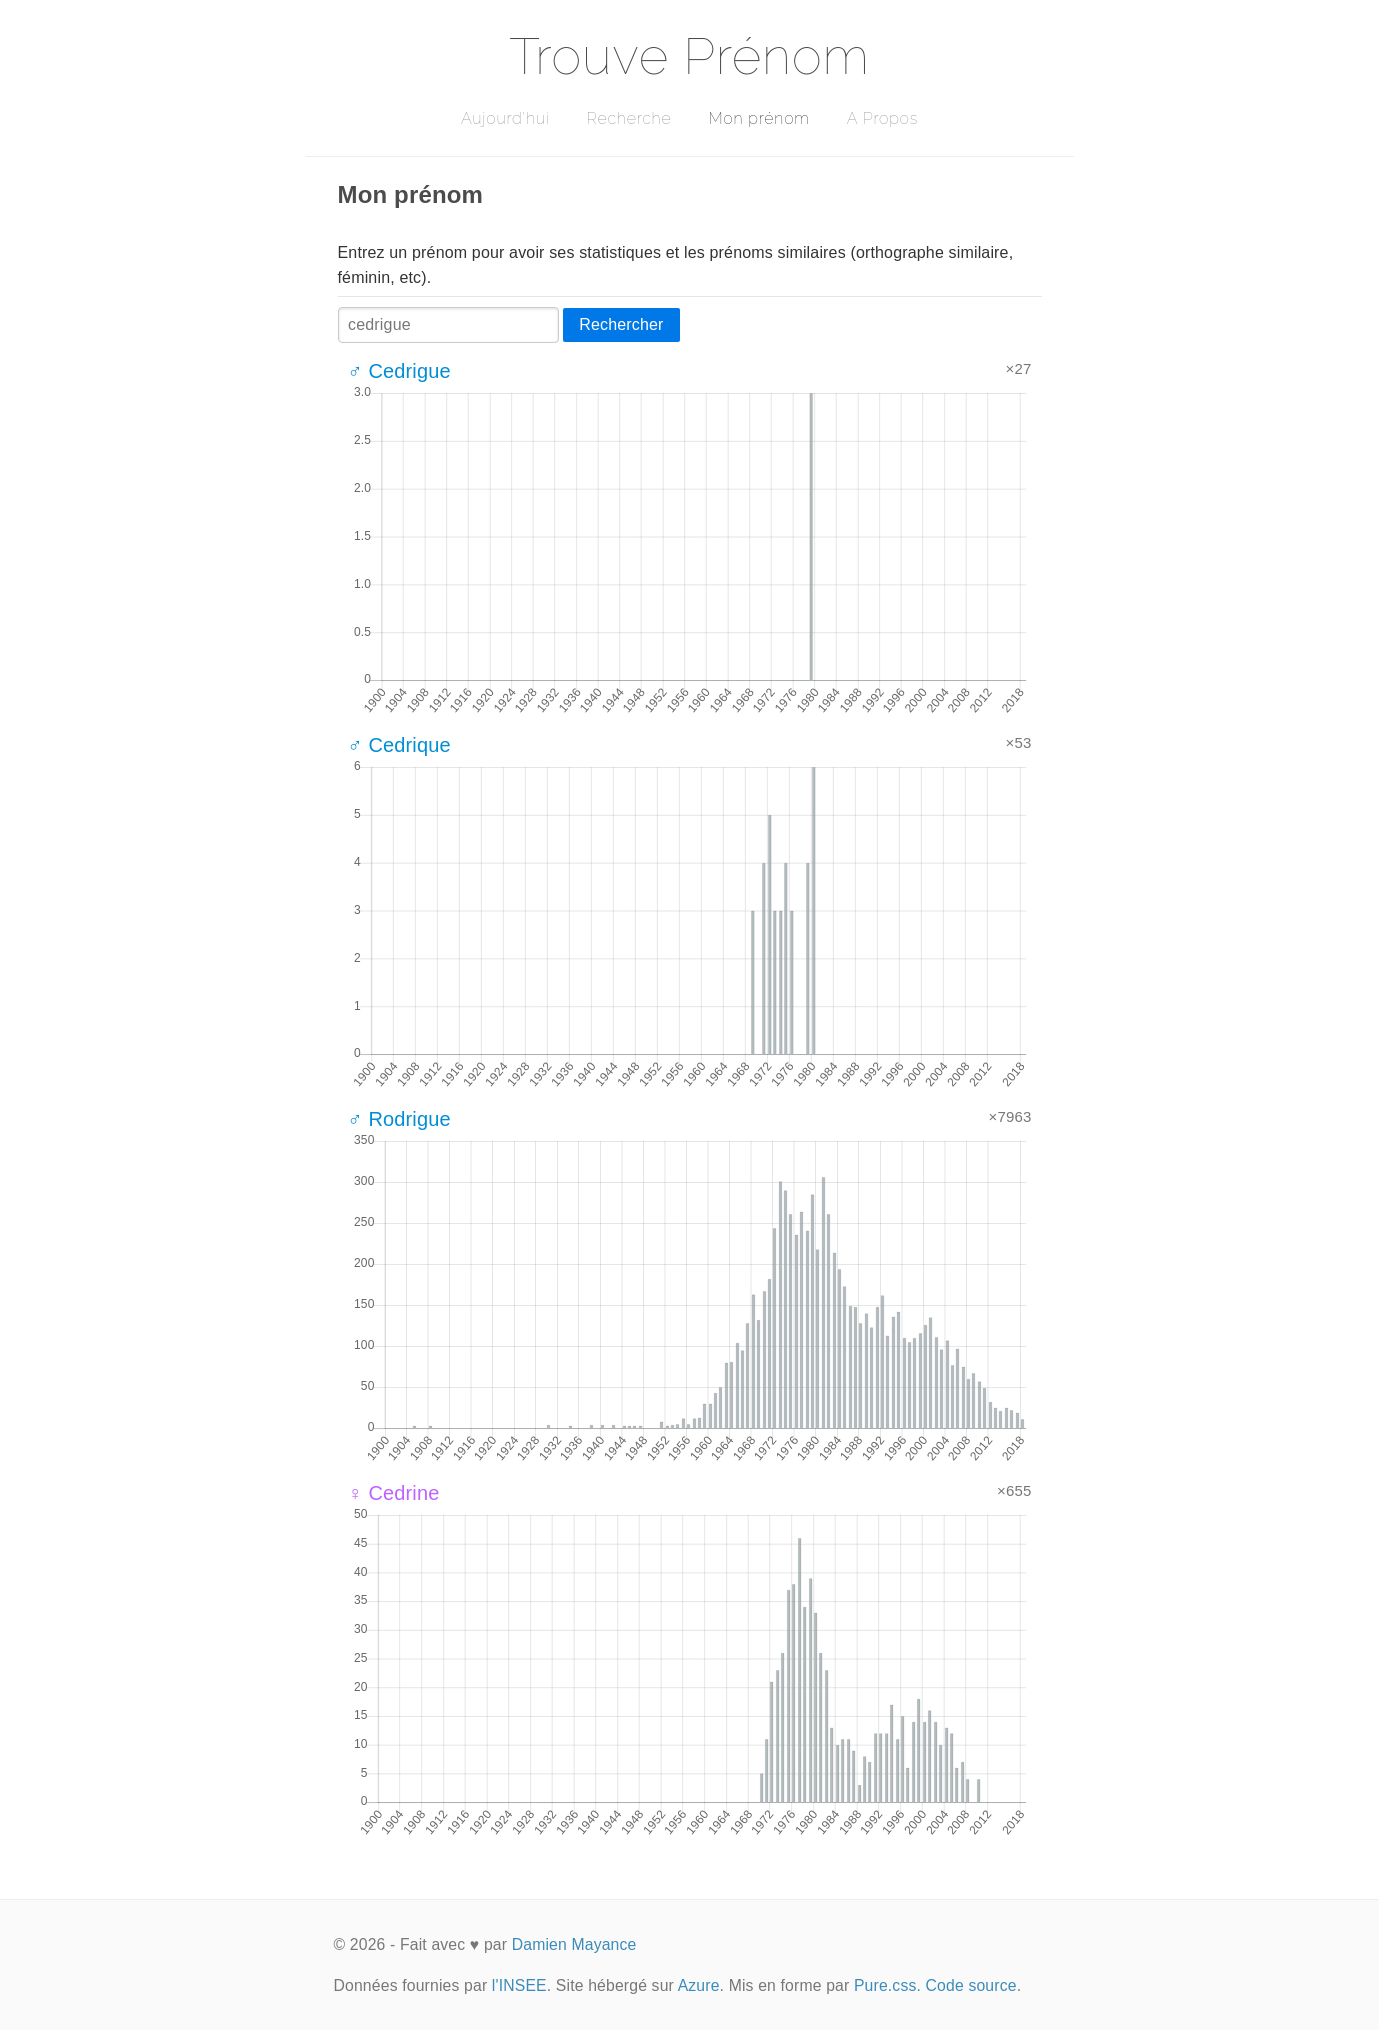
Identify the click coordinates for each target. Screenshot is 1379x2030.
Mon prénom (758, 118)
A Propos (882, 118)
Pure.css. (887, 1985)
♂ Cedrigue (399, 371)
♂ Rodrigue (399, 1119)
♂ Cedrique (399, 745)
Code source (971, 1985)
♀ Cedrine (394, 1493)
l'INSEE (519, 1985)
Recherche (629, 118)
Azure (699, 1985)
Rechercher (621, 324)
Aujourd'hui (505, 118)
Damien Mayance (574, 1944)
